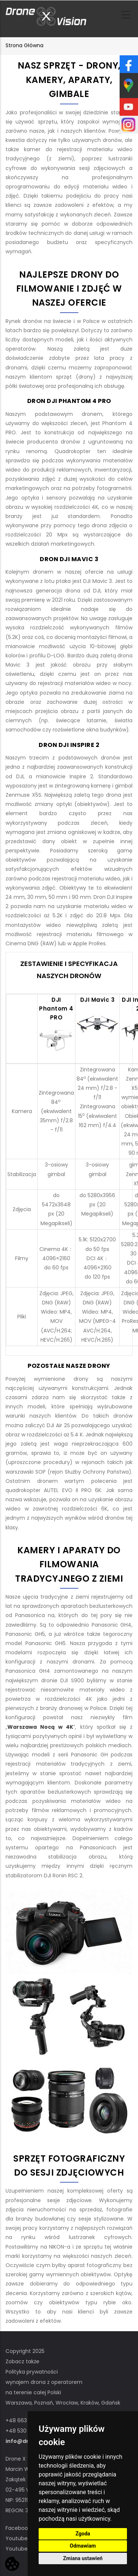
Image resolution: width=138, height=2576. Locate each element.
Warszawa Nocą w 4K (40, 1727)
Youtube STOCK (26, 2548)
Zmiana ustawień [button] (82, 2558)
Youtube (17, 2538)
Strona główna (24, 45)
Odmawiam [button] (83, 2546)
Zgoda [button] (82, 2534)
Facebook (18, 2528)
